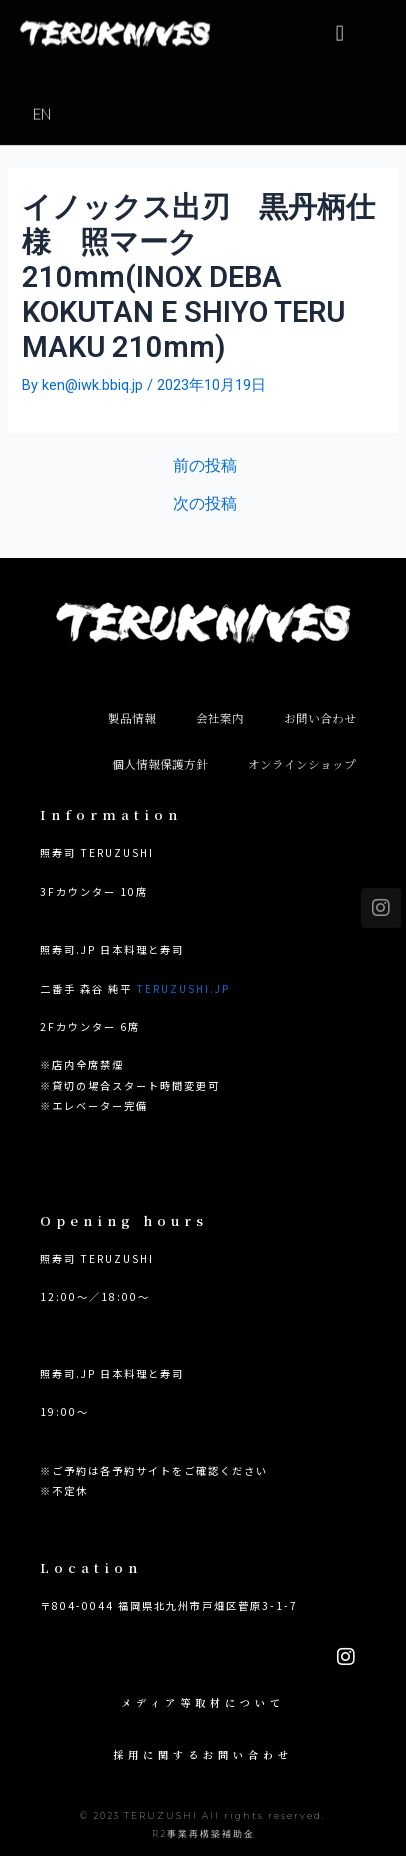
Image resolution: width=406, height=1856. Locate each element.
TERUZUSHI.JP (183, 988)
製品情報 (132, 718)
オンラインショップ (302, 764)
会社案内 (220, 718)
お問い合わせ (320, 718)
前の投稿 (205, 467)
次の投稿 (205, 505)
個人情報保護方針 (160, 764)
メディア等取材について (203, 1702)
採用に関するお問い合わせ (203, 1754)
